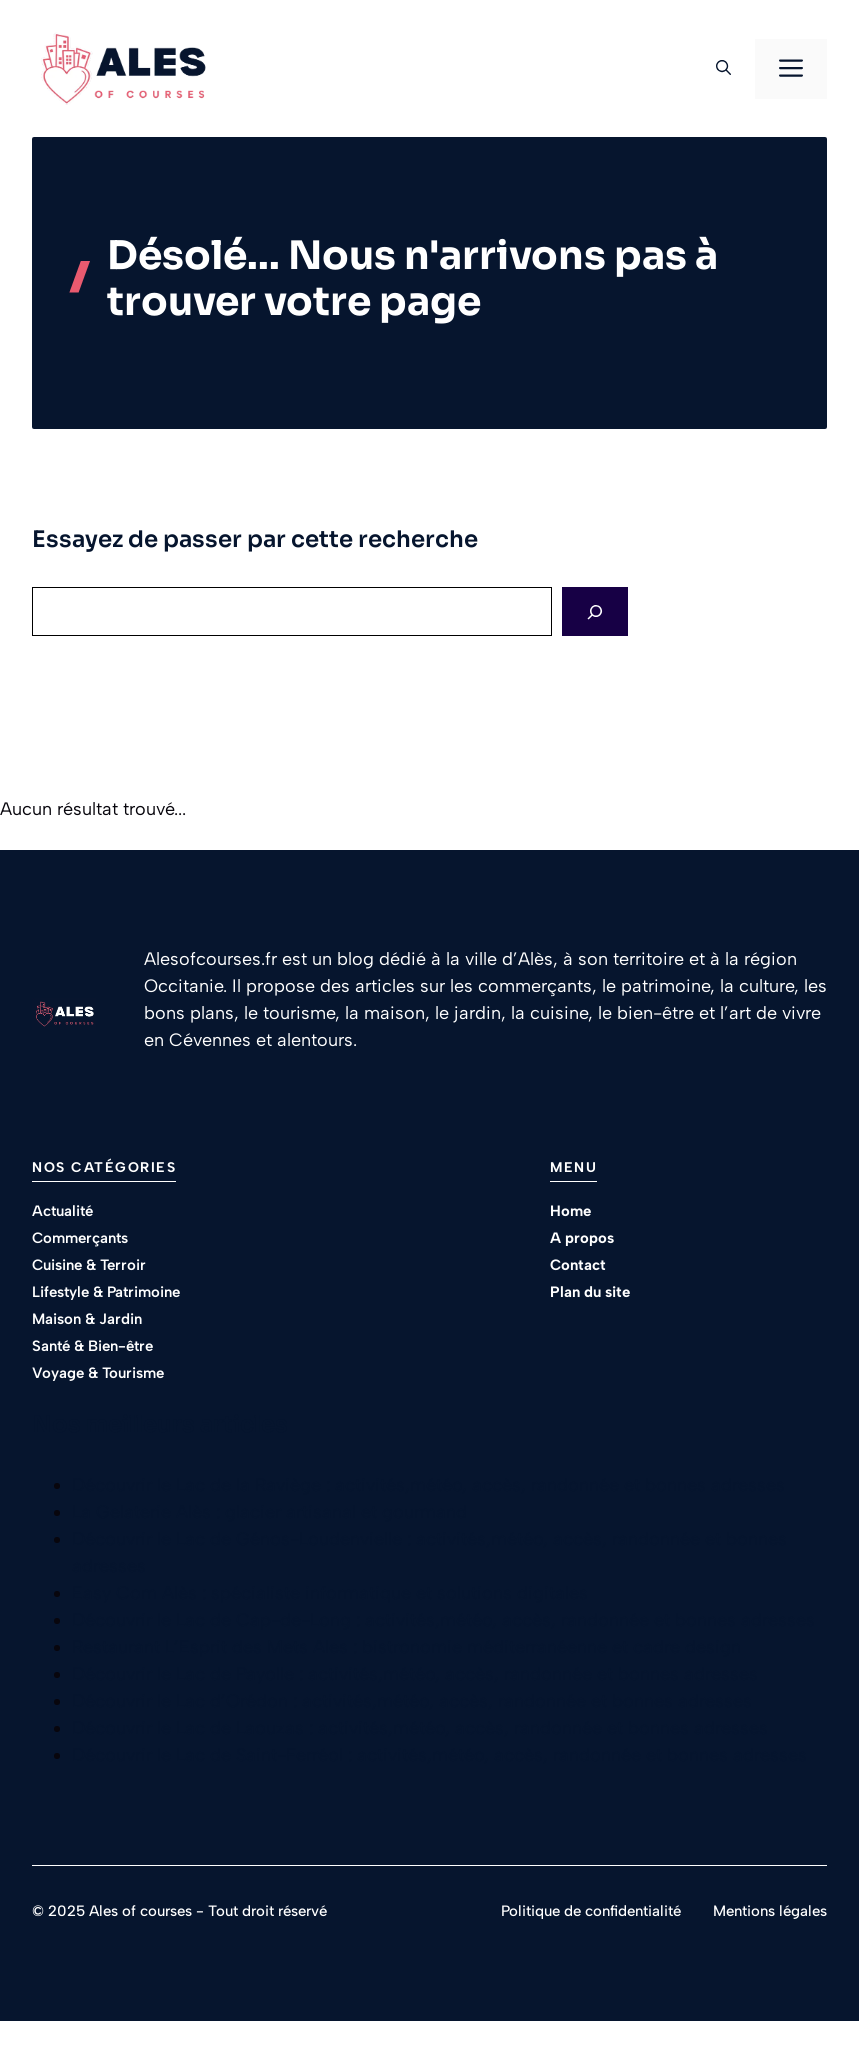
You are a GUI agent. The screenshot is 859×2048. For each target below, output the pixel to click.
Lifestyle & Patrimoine (106, 1292)
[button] (723, 69)
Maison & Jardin (87, 1319)
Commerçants (80, 1238)
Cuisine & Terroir (89, 1265)
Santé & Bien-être (92, 1346)
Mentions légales (770, 1911)
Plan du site (590, 1292)
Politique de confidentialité (591, 1911)
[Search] (595, 611)
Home (570, 1211)
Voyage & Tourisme (98, 1373)
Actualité (62, 1211)
